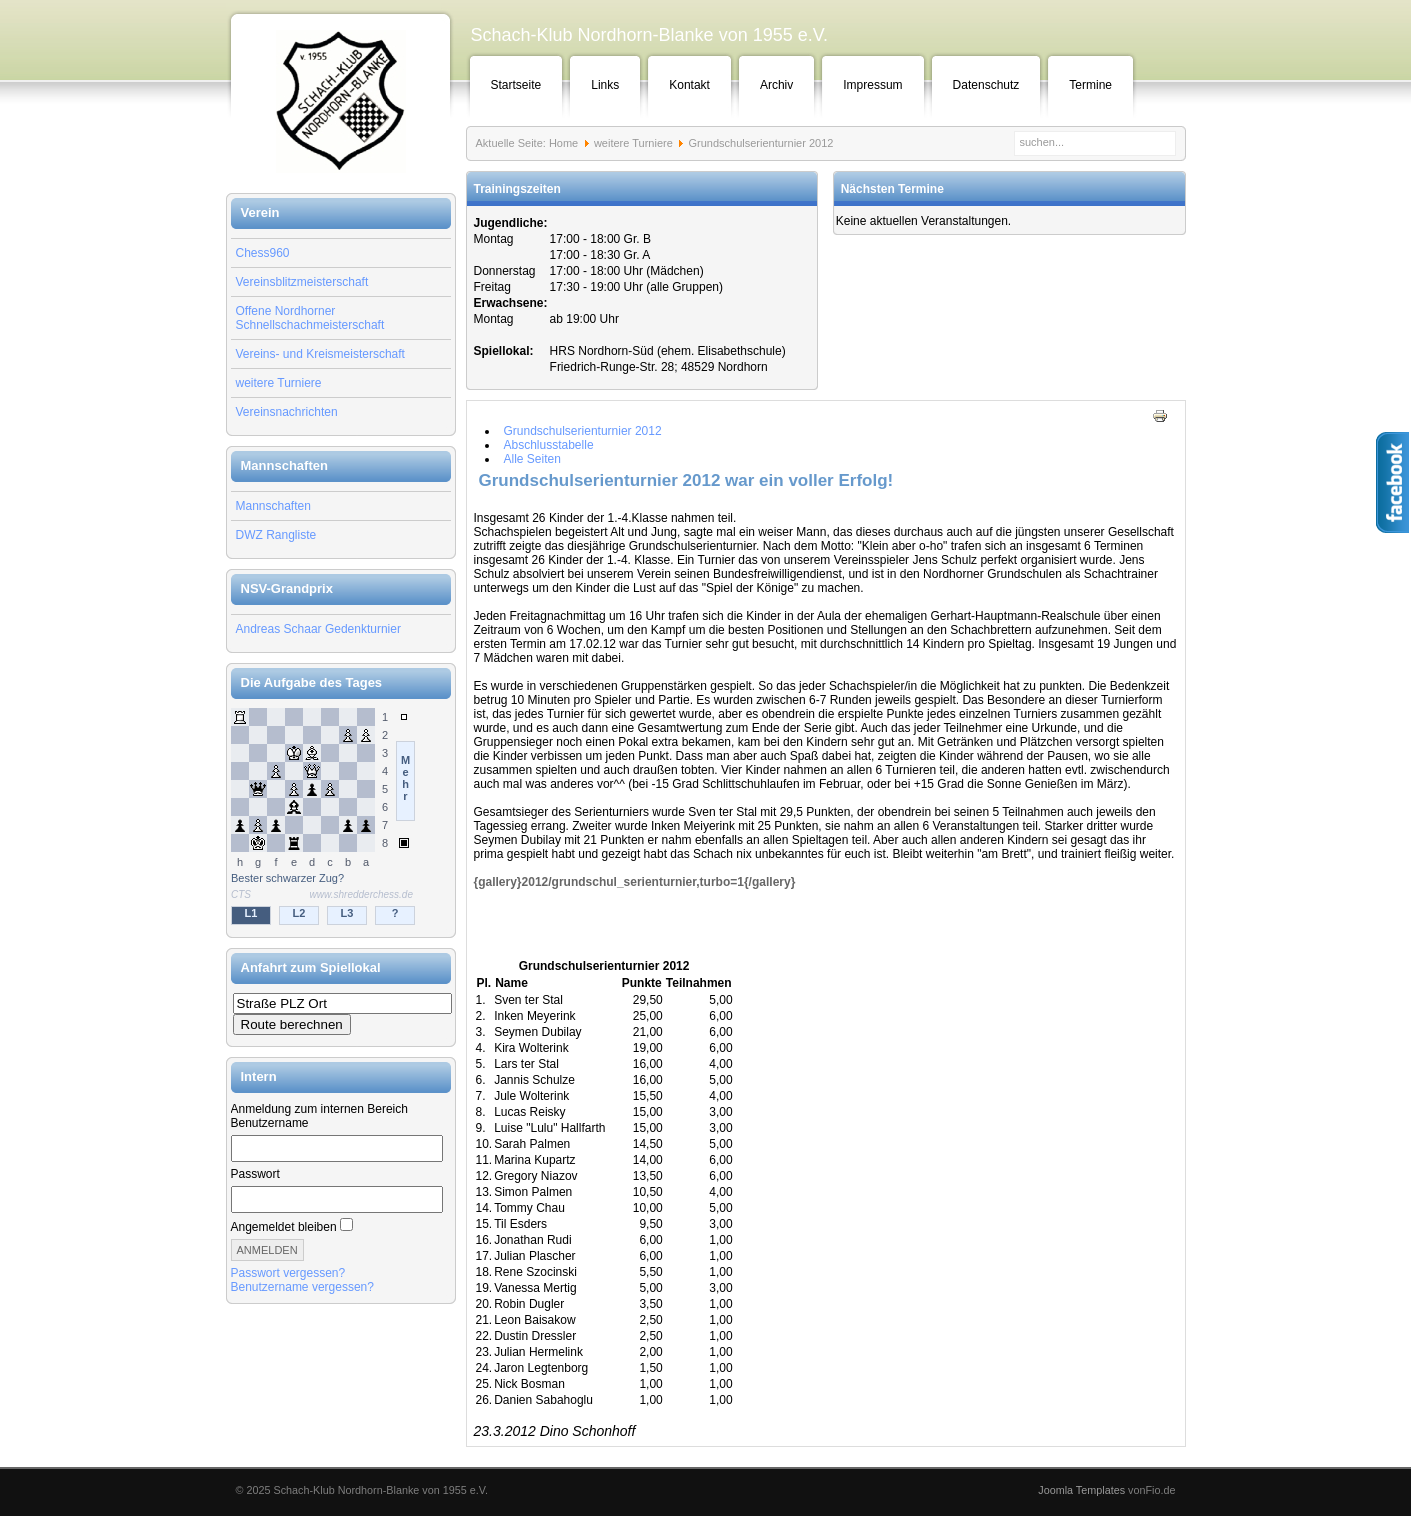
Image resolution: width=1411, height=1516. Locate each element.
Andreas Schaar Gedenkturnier (318, 629)
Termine (1090, 85)
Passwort (255, 1174)
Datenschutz (986, 85)
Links (605, 85)
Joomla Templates (1081, 1490)
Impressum (872, 85)
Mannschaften (273, 506)
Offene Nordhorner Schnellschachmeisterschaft (310, 318)
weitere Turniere (279, 383)
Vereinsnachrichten (287, 412)
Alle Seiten (532, 459)
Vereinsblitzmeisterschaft (302, 282)
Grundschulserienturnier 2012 (583, 431)
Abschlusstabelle (549, 445)
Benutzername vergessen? (302, 1287)
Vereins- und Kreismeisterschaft (320, 354)
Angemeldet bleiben (284, 1227)
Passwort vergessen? (288, 1273)
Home (563, 143)
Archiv (776, 85)
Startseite (516, 85)
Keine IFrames (341, 818)
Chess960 (263, 253)
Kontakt (689, 85)
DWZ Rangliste (276, 535)
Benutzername (270, 1123)
